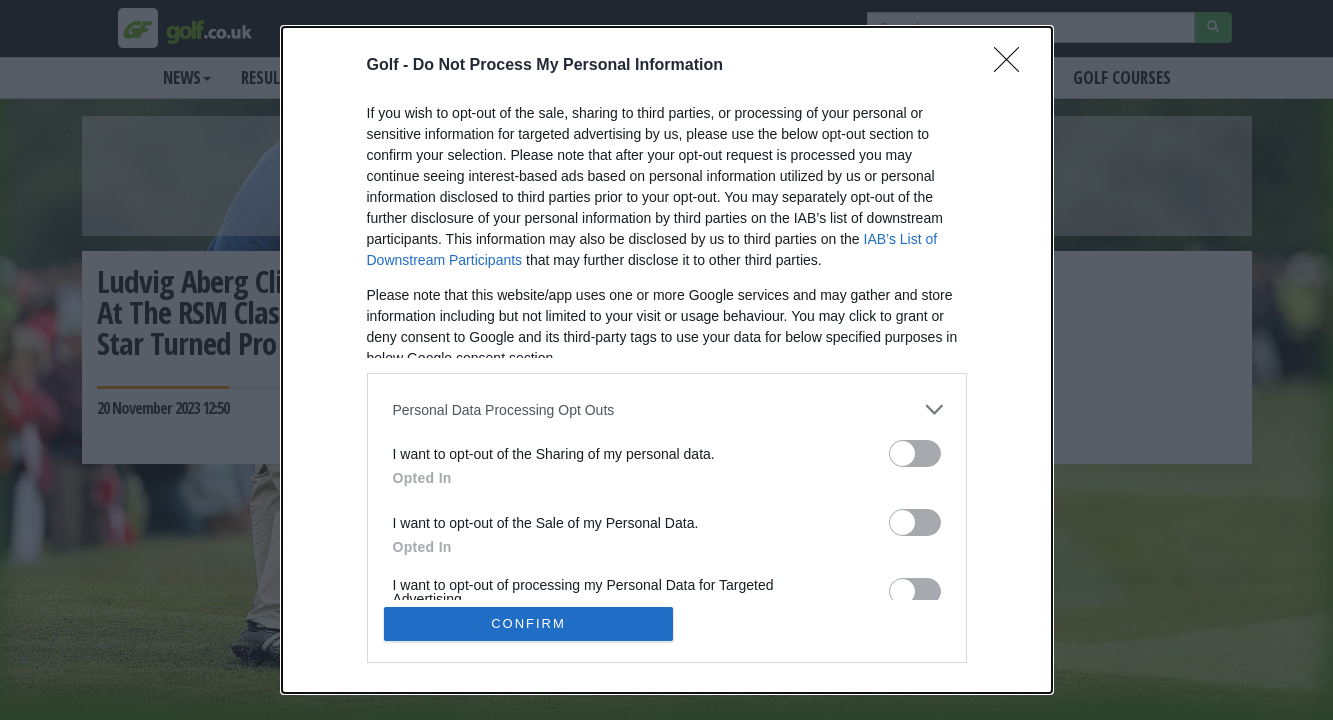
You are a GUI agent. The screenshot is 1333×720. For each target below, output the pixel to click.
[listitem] (667, 409)
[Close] (1013, 66)
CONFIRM (528, 623)
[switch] (915, 453)
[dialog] (667, 360)
